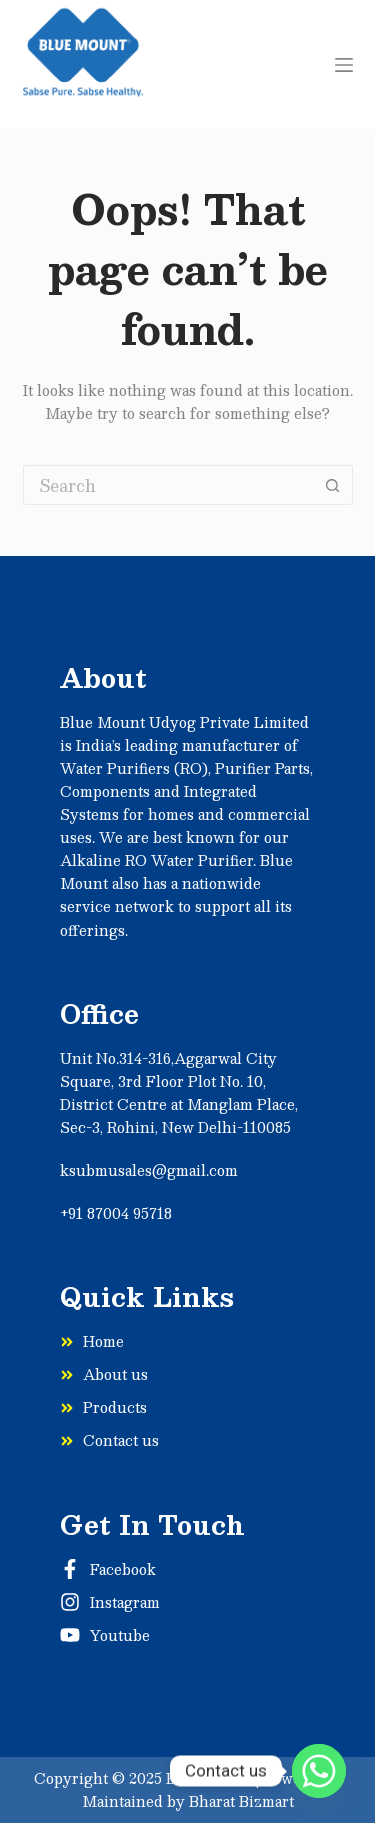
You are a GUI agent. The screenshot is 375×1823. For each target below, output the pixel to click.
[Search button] (333, 485)
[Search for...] (168, 485)
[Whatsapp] (319, 1771)
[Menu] (344, 65)
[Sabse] (83, 64)
